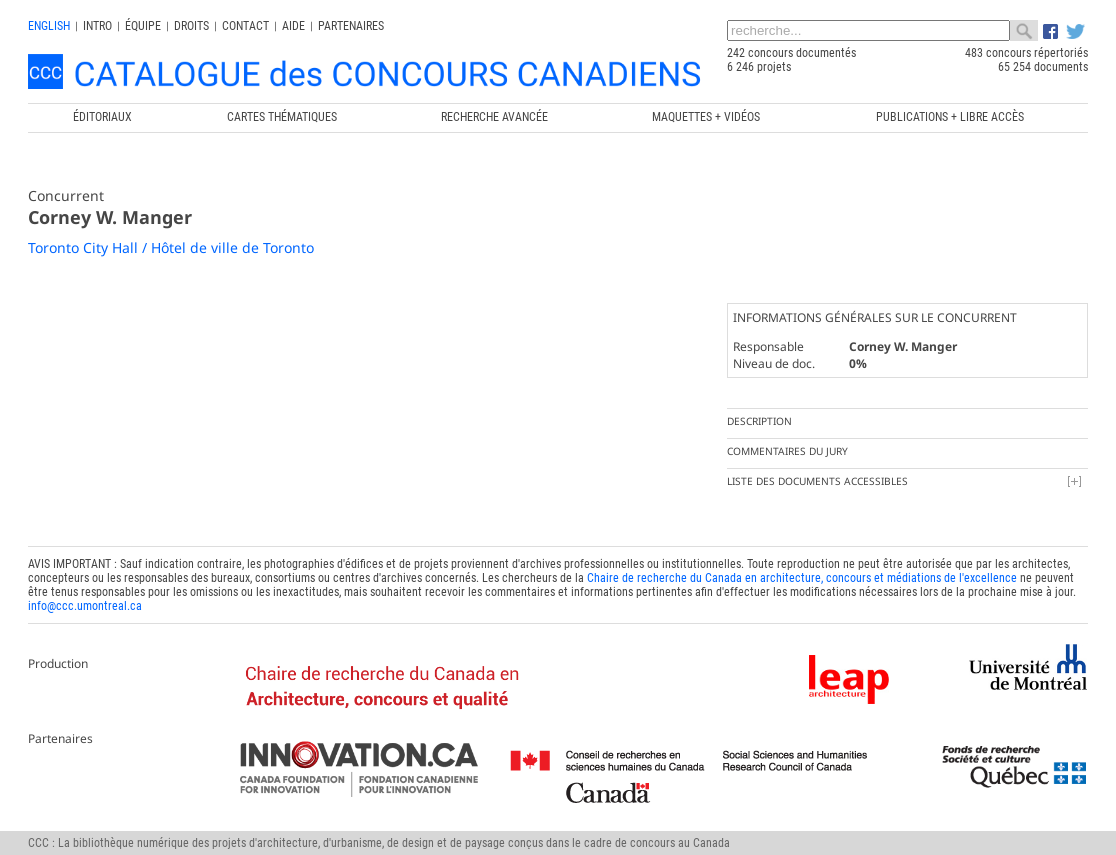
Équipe (143, 26)
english (49, 26)
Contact (245, 26)
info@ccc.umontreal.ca (85, 606)
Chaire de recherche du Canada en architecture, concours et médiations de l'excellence (802, 578)
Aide (293, 26)
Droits (191, 26)
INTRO (97, 26)
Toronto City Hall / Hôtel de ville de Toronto (171, 247)
